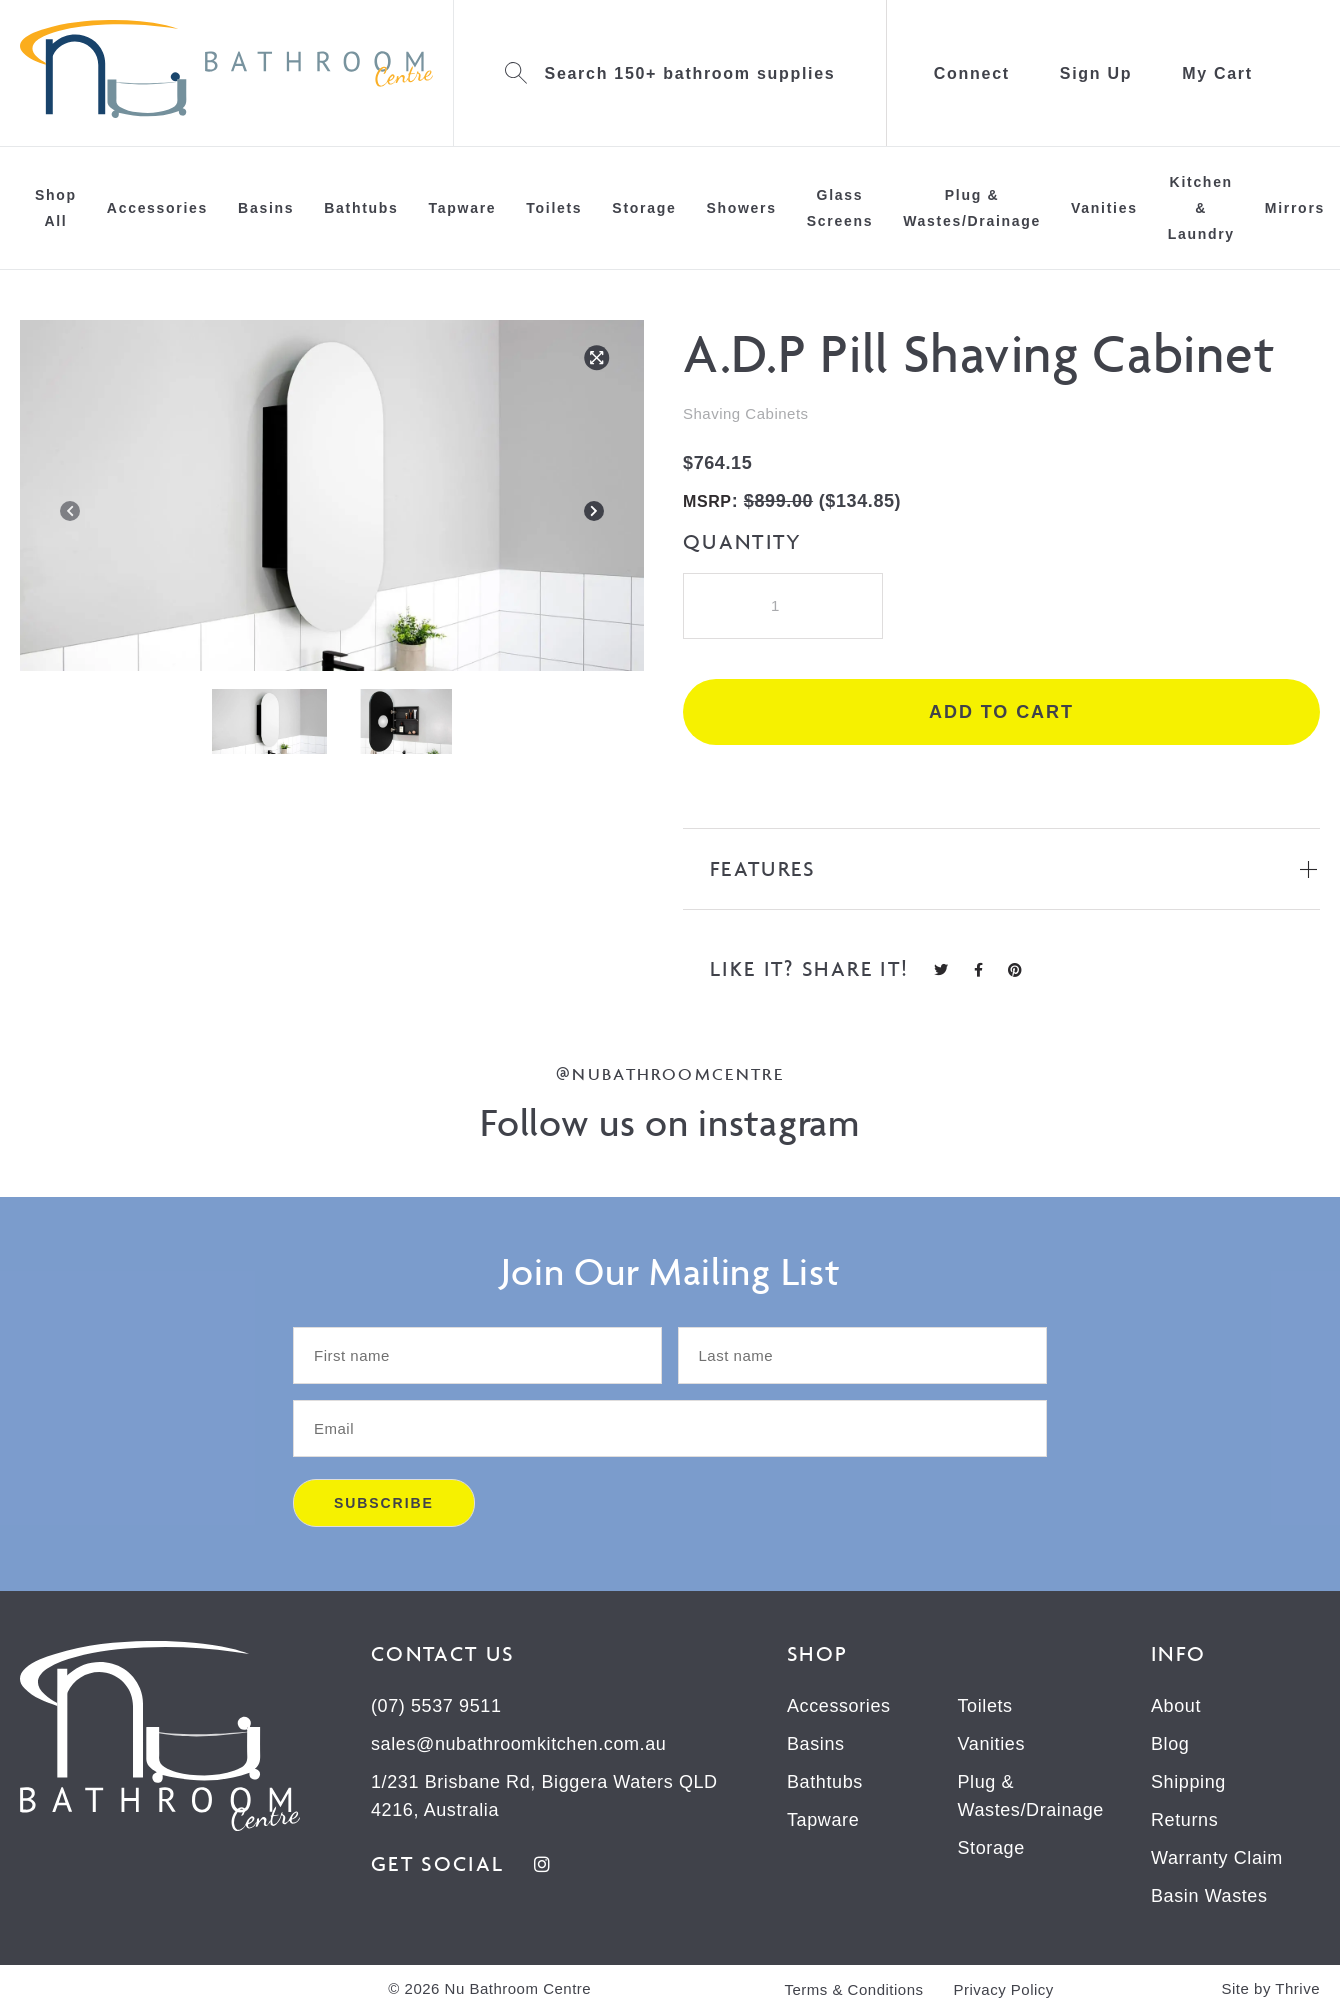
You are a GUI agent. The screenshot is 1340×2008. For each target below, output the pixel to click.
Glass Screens (840, 208)
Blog (1170, 1744)
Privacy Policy (1004, 1989)
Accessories (157, 208)
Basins (266, 208)
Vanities (1104, 208)
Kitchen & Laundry (1201, 208)
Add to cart (1001, 712)
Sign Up (1096, 73)
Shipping (1188, 1782)
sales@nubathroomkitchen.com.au (518, 1744)
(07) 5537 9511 (436, 1706)
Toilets (554, 208)
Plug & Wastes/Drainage (972, 208)
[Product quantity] (783, 606)
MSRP (707, 501)
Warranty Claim (1217, 1858)
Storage (644, 208)
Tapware (463, 208)
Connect (972, 73)
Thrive (1297, 1988)
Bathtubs (361, 208)
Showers (741, 208)
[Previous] (70, 515)
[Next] (594, 515)
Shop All (56, 208)
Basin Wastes (1209, 1896)
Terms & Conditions (853, 1989)
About (1176, 1706)
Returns (1184, 1820)
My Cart (1217, 73)
